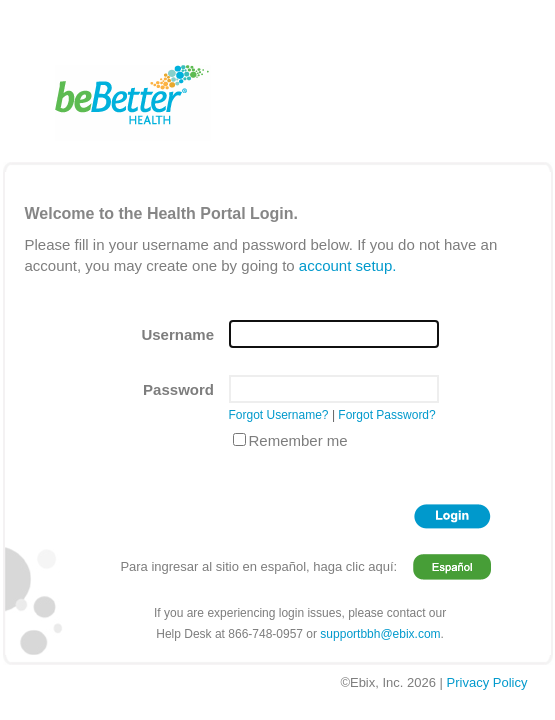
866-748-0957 (265, 634)
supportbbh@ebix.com (380, 634)
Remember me (298, 440)
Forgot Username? (279, 415)
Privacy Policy (487, 682)
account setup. (348, 265)
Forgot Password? (386, 415)
